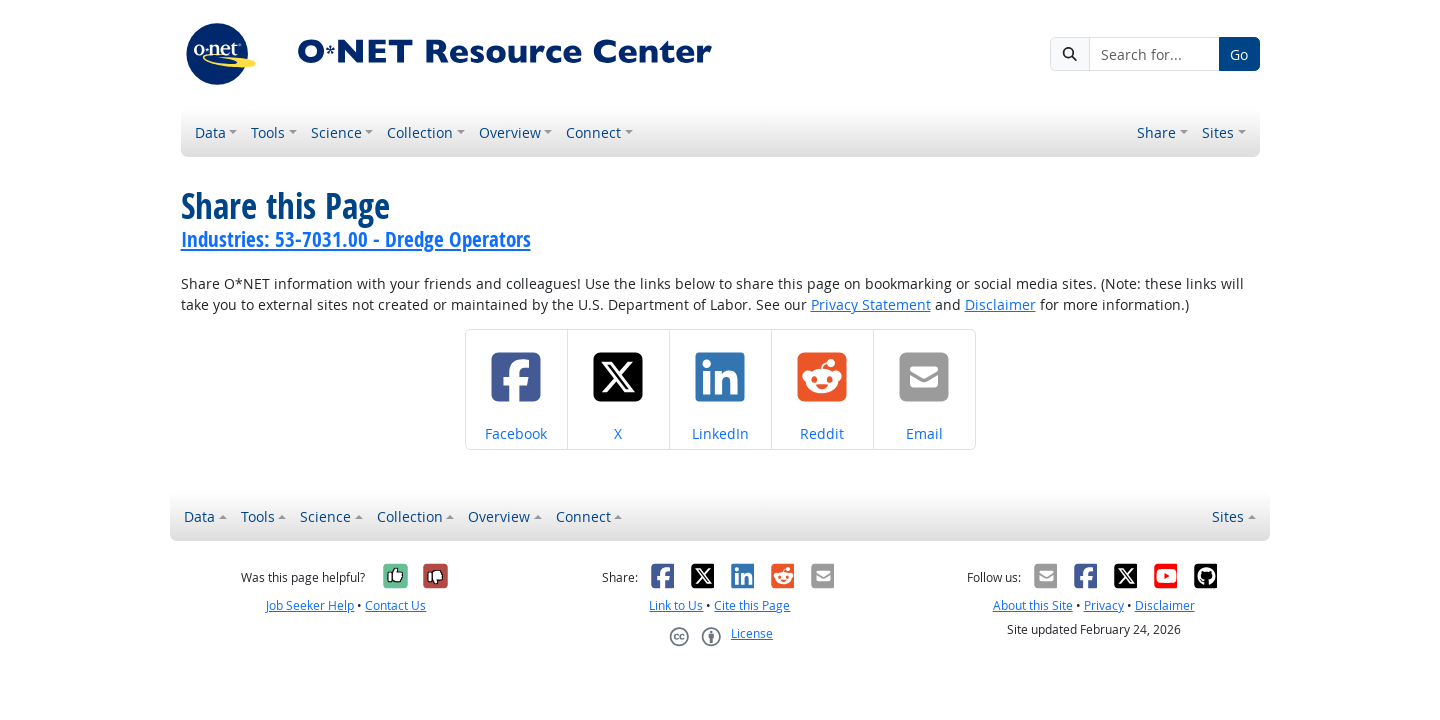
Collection (420, 132)
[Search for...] (1154, 54)
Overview (510, 132)
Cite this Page (752, 605)
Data (210, 132)
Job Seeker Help (310, 605)
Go (1239, 54)
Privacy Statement (871, 304)
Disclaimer (1000, 304)
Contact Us (395, 605)
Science (336, 132)
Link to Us (676, 605)
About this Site (1033, 605)
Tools (268, 132)
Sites (1218, 132)
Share (1156, 132)
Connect (593, 132)
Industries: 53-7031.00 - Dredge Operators (356, 239)
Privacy (1104, 605)
